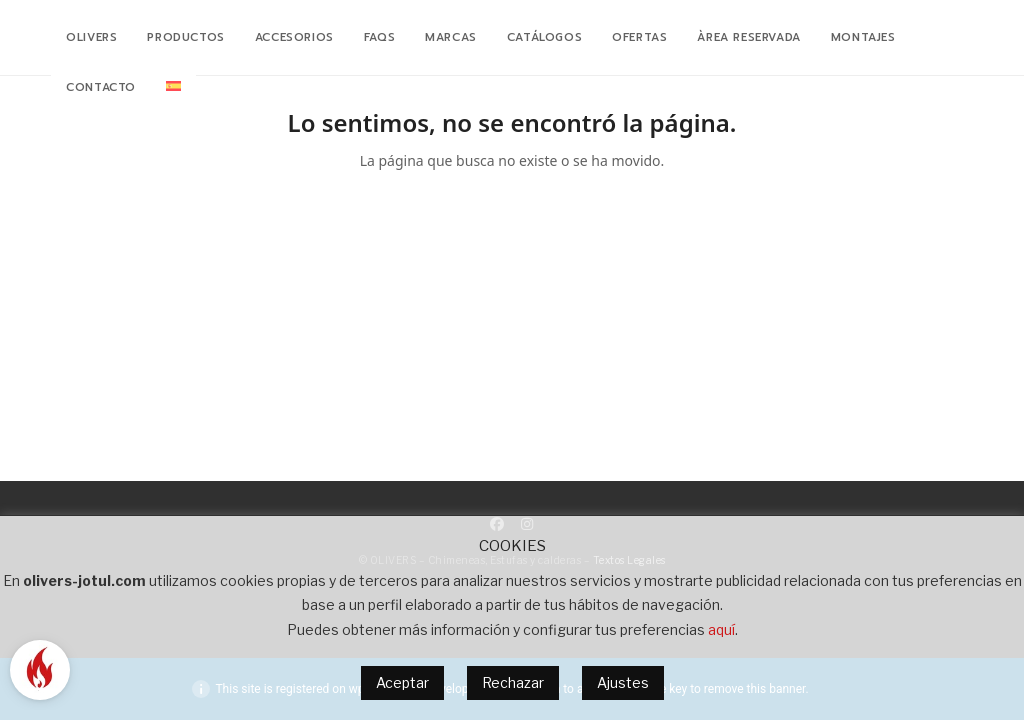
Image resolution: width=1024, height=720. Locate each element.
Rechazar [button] (513, 682)
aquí (721, 629)
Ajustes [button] (623, 682)
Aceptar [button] (402, 682)
